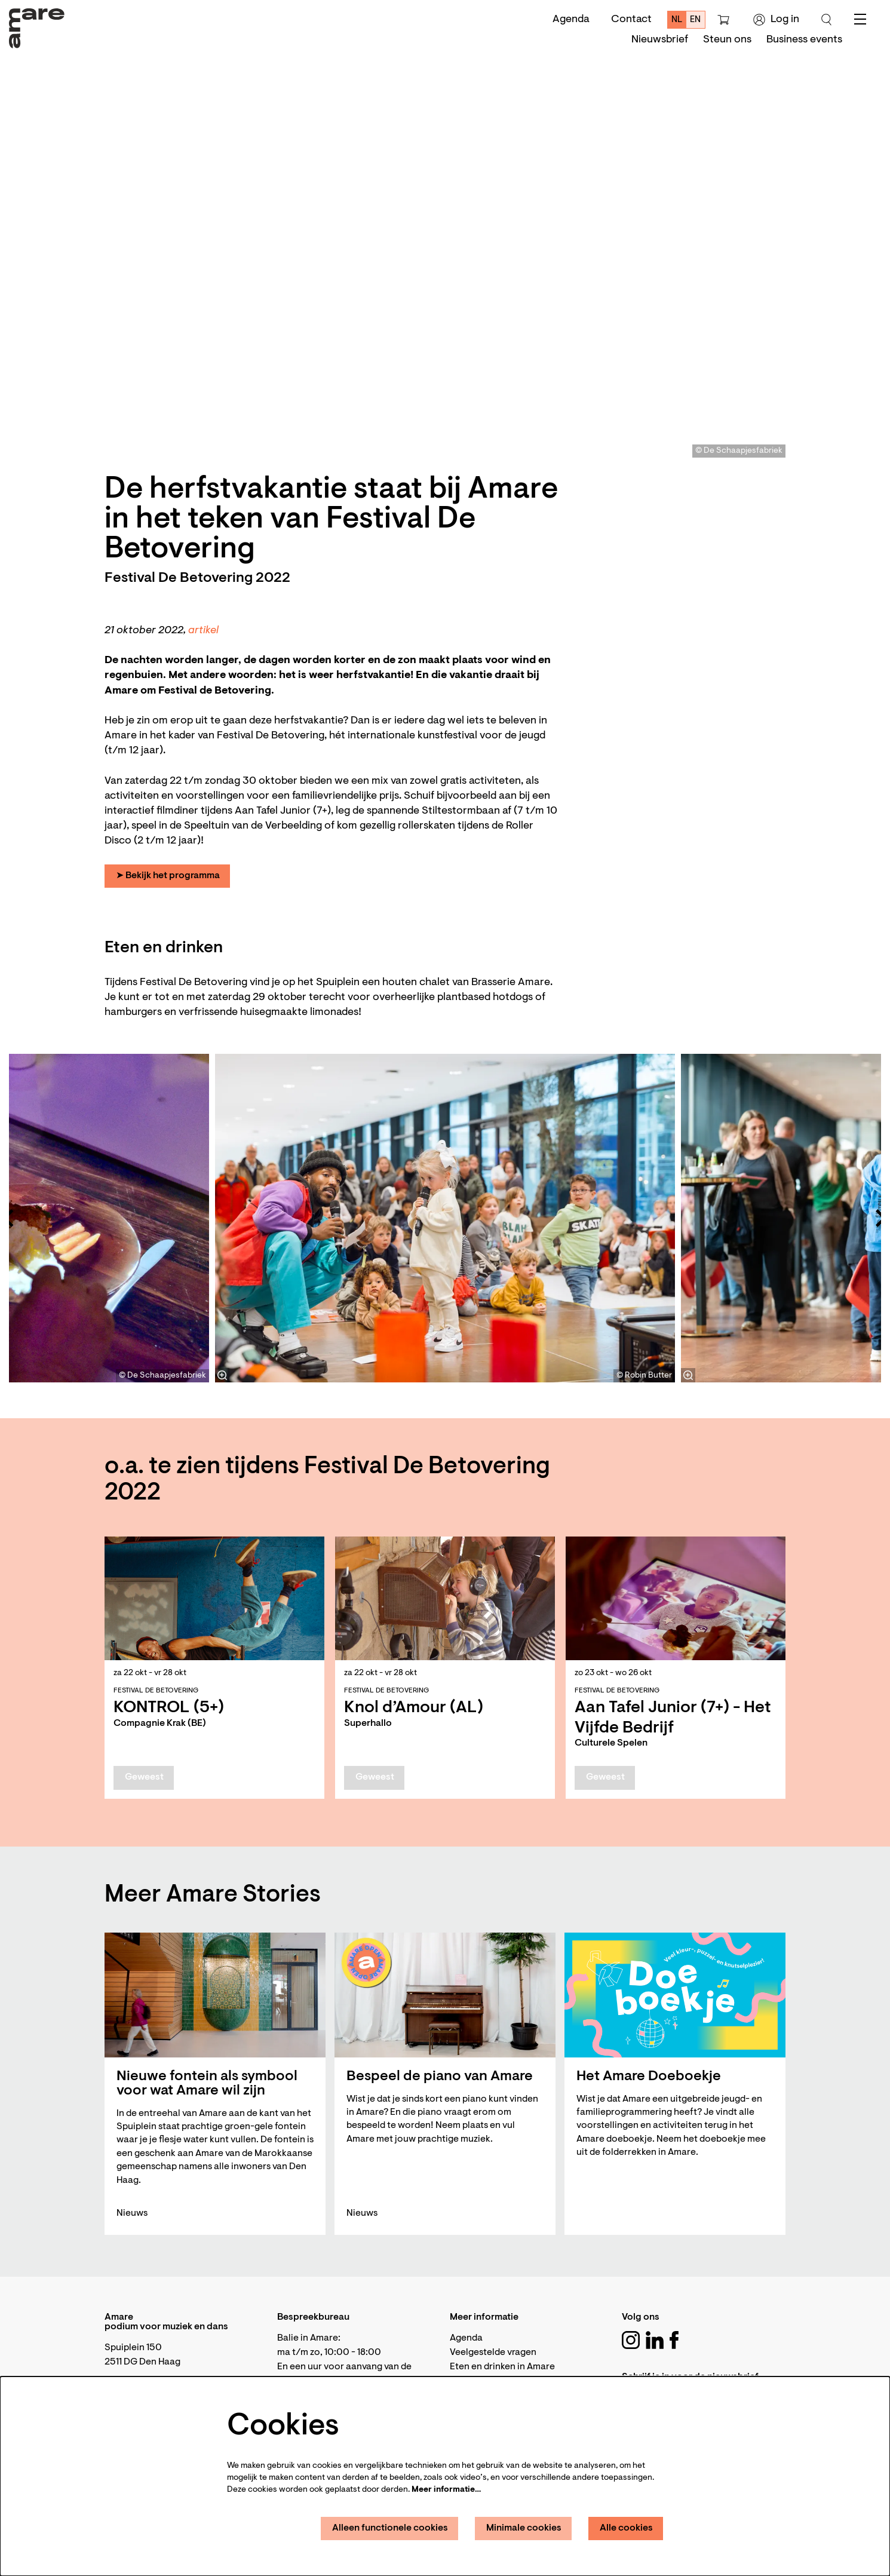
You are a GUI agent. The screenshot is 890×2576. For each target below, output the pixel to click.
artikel (203, 630)
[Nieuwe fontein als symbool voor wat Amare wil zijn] (215, 1995)
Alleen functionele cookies (390, 2528)
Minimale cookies (523, 2528)
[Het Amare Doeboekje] (674, 1995)
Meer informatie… (446, 2490)
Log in (776, 20)
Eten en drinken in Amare (502, 2367)
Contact (631, 19)
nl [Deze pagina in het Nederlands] (677, 20)
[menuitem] (659, 40)
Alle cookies (626, 2528)
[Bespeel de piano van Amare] (445, 1995)
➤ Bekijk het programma (168, 876)
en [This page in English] (695, 20)
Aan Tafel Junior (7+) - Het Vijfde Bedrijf (673, 1718)
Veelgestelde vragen (493, 2352)
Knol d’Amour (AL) (413, 1708)
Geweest (144, 1777)
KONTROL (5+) (168, 1708)
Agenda (571, 19)
